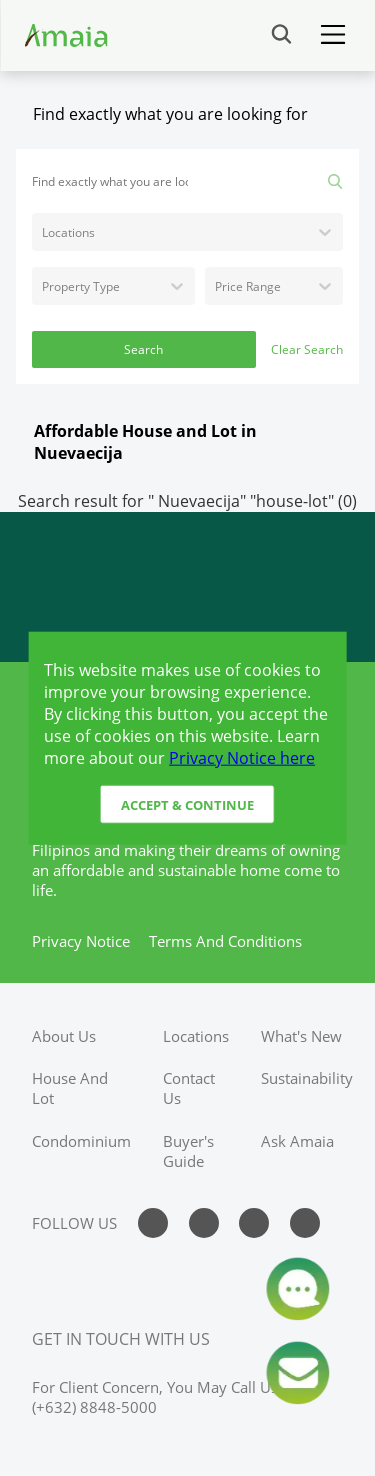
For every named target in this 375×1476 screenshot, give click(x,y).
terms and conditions (225, 941)
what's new (301, 1036)
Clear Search (307, 349)
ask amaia (297, 1141)
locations (196, 1036)
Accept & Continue (187, 804)
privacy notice (81, 941)
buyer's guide (188, 1151)
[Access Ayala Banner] (187, 587)
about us (64, 1036)
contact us (189, 1088)
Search (143, 349)
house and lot (70, 1088)
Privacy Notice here (242, 758)
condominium (81, 1141)
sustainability (307, 1078)
